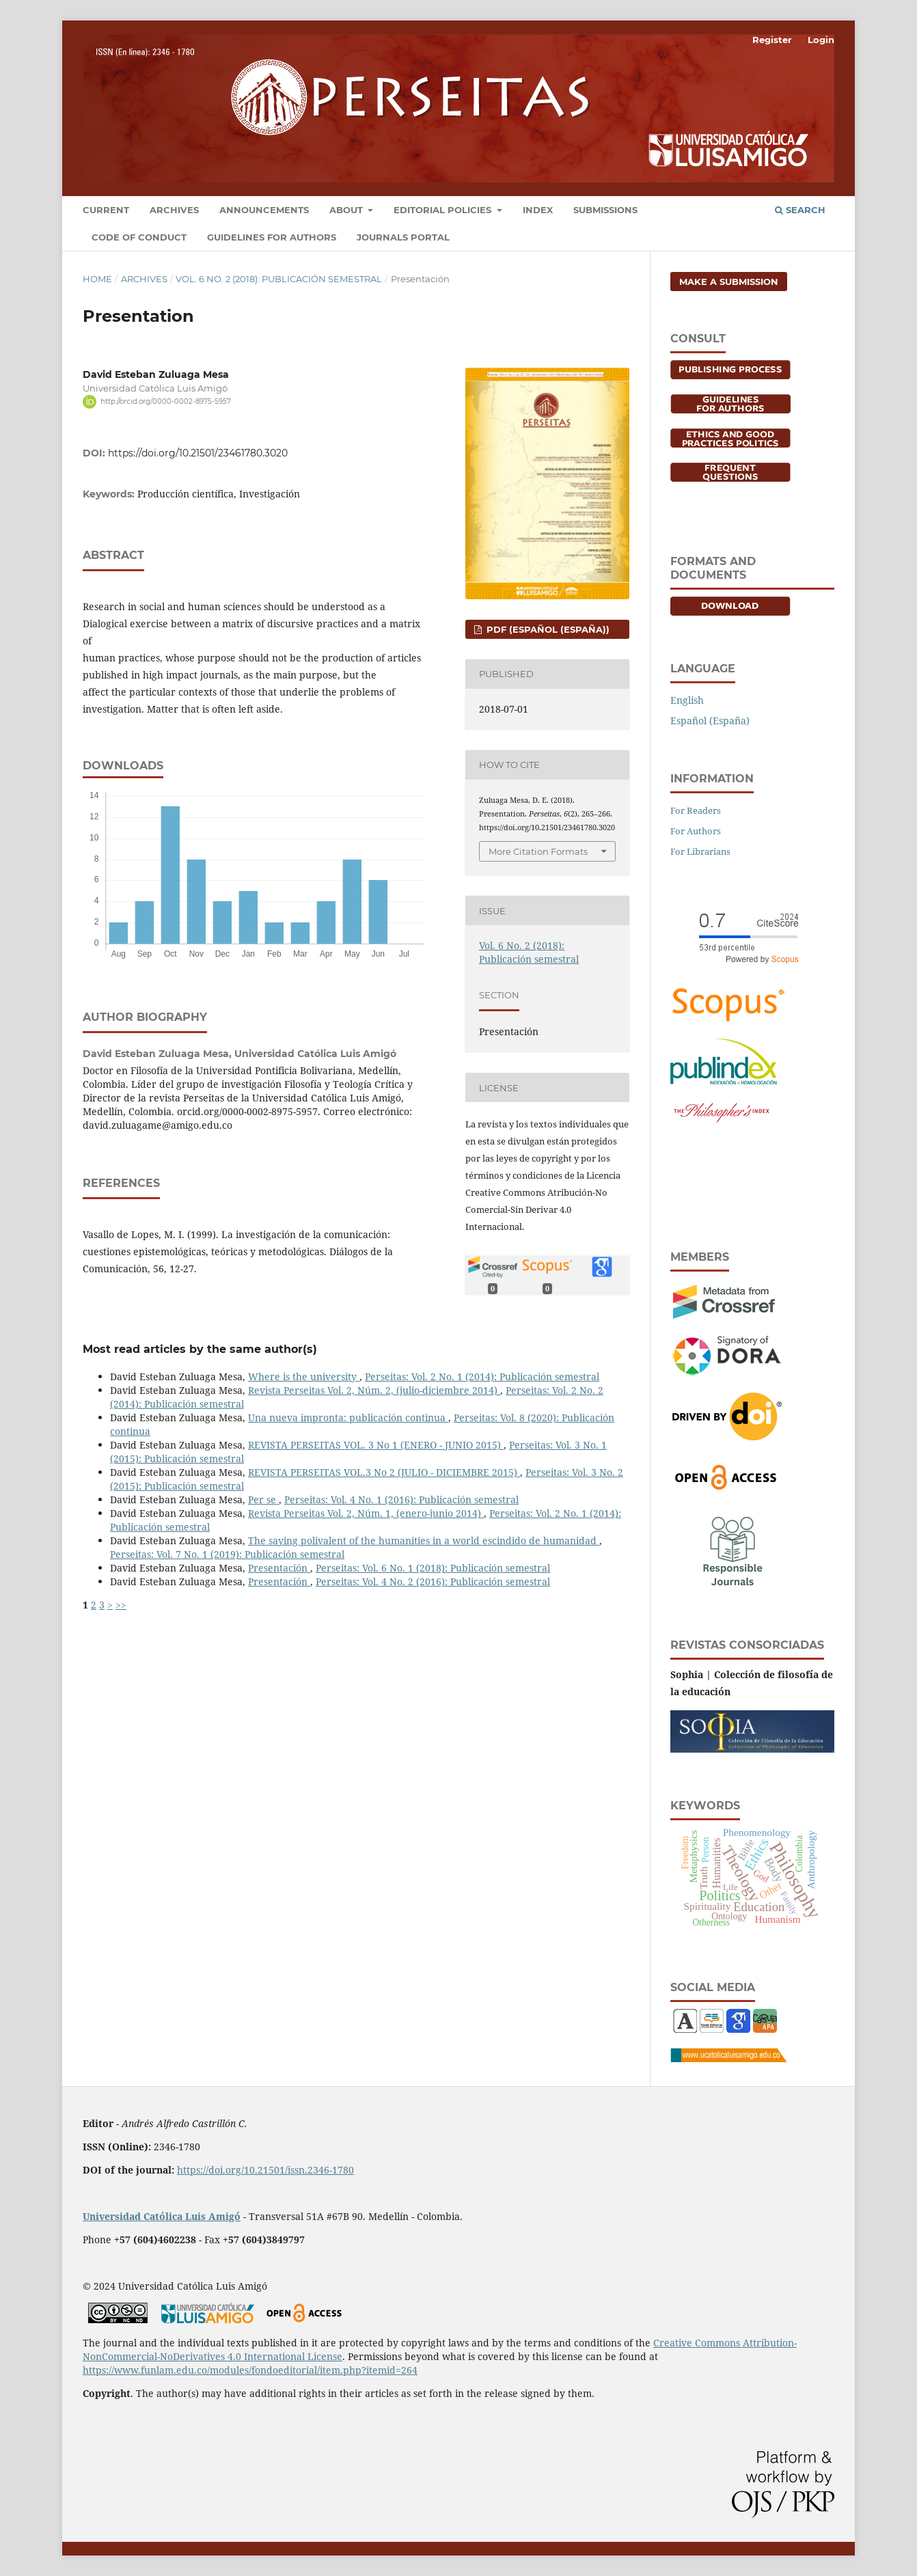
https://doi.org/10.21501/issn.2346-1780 (265, 2169)
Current (106, 209)
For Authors (695, 831)
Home (97, 278)
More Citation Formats (538, 851)
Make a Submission (728, 281)
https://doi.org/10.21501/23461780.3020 (198, 453)
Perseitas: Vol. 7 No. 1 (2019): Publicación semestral (227, 1554)
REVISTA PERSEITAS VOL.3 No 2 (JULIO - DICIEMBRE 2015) (384, 1472)
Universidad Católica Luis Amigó (162, 2216)
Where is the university (303, 1376)
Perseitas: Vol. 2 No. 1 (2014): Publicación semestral (482, 1376)
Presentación (279, 1567)
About (347, 209)
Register (772, 39)
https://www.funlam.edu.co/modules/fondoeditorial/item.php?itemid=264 (250, 2369)
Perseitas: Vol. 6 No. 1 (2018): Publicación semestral (433, 1567)
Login (821, 39)
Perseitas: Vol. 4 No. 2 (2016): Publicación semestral (433, 1581)
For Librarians (700, 851)
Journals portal (403, 237)
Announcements (264, 209)
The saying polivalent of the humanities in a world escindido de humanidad (423, 1540)
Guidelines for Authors (271, 237)
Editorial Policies (444, 209)
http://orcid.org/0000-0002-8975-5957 (165, 401)
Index (538, 209)
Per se (263, 1499)
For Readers (695, 810)
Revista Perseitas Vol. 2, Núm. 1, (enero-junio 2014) (366, 1513)
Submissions (605, 209)
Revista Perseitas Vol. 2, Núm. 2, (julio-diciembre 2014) (374, 1390)
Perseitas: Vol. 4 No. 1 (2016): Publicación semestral (401, 1499)
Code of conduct (139, 237)
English (687, 700)
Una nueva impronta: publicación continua (348, 1417)
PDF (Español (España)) (547, 629)
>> (120, 1604)
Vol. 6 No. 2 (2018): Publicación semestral (279, 278)
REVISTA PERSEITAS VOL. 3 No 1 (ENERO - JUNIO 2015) (376, 1444)
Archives (174, 209)
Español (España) (710, 720)
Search (800, 209)
